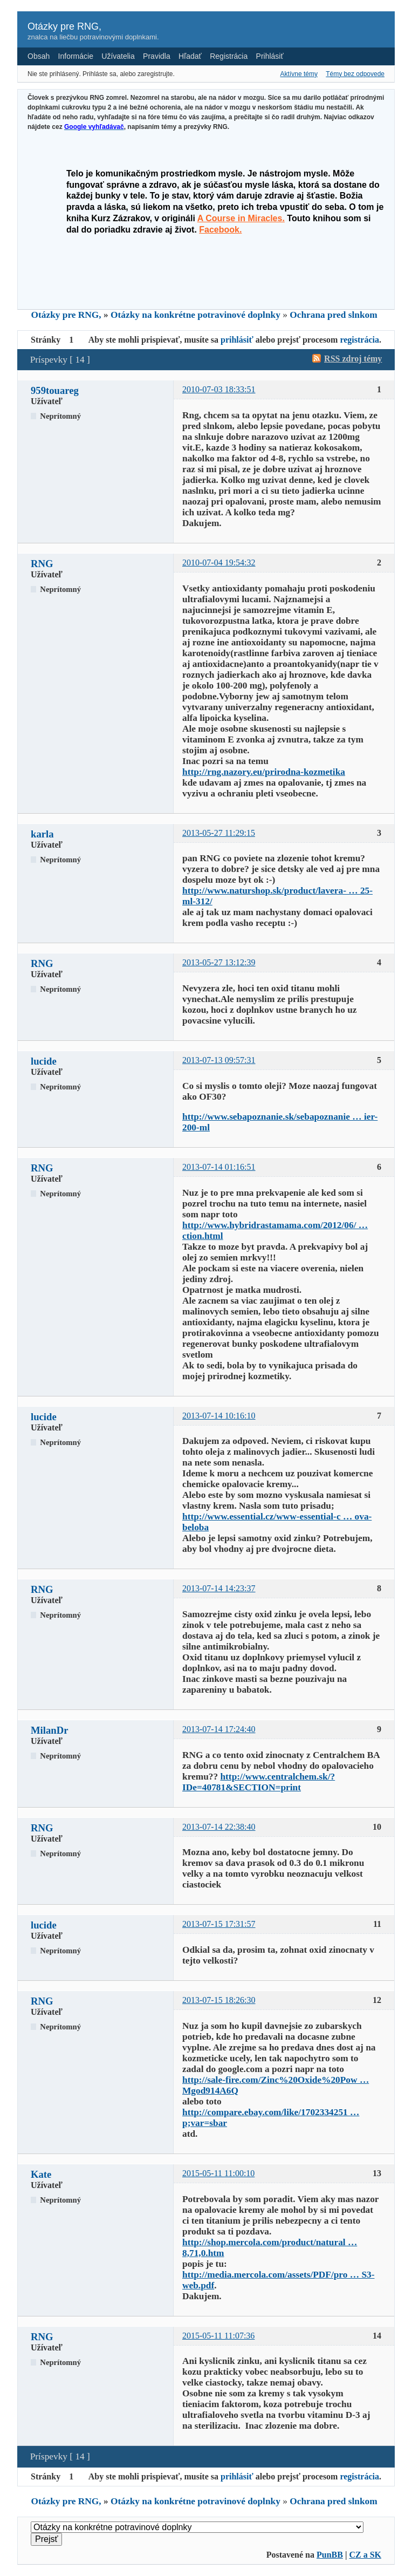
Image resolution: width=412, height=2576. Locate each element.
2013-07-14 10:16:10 (219, 1415)
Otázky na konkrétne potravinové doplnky (195, 315)
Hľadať (190, 56)
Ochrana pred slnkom (333, 315)
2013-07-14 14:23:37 (219, 1588)
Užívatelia (117, 56)
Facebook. (220, 229)
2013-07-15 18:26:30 (219, 2000)
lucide (44, 1061)
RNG (42, 563)
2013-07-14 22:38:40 (219, 1826)
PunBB (330, 2554)
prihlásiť (237, 339)
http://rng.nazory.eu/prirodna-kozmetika (263, 772)
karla (42, 834)
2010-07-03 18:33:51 (219, 389)
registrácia (359, 339)
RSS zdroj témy (353, 358)
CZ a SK (365, 2554)
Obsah (39, 56)
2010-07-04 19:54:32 (219, 562)
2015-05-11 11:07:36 (218, 2335)
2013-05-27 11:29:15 (218, 832)
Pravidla (156, 56)
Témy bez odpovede (355, 74)
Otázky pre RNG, (64, 26)
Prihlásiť (270, 56)
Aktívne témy (299, 74)
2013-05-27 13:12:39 (219, 962)
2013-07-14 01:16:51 (219, 1166)
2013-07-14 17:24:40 (219, 1729)
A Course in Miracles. (241, 218)
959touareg (55, 390)
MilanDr (49, 1730)
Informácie (75, 56)
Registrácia (229, 56)
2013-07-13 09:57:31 (219, 1060)
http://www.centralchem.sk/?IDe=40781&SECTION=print (258, 1782)
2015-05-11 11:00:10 (218, 2173)
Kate (41, 2174)
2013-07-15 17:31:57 (219, 1923)
